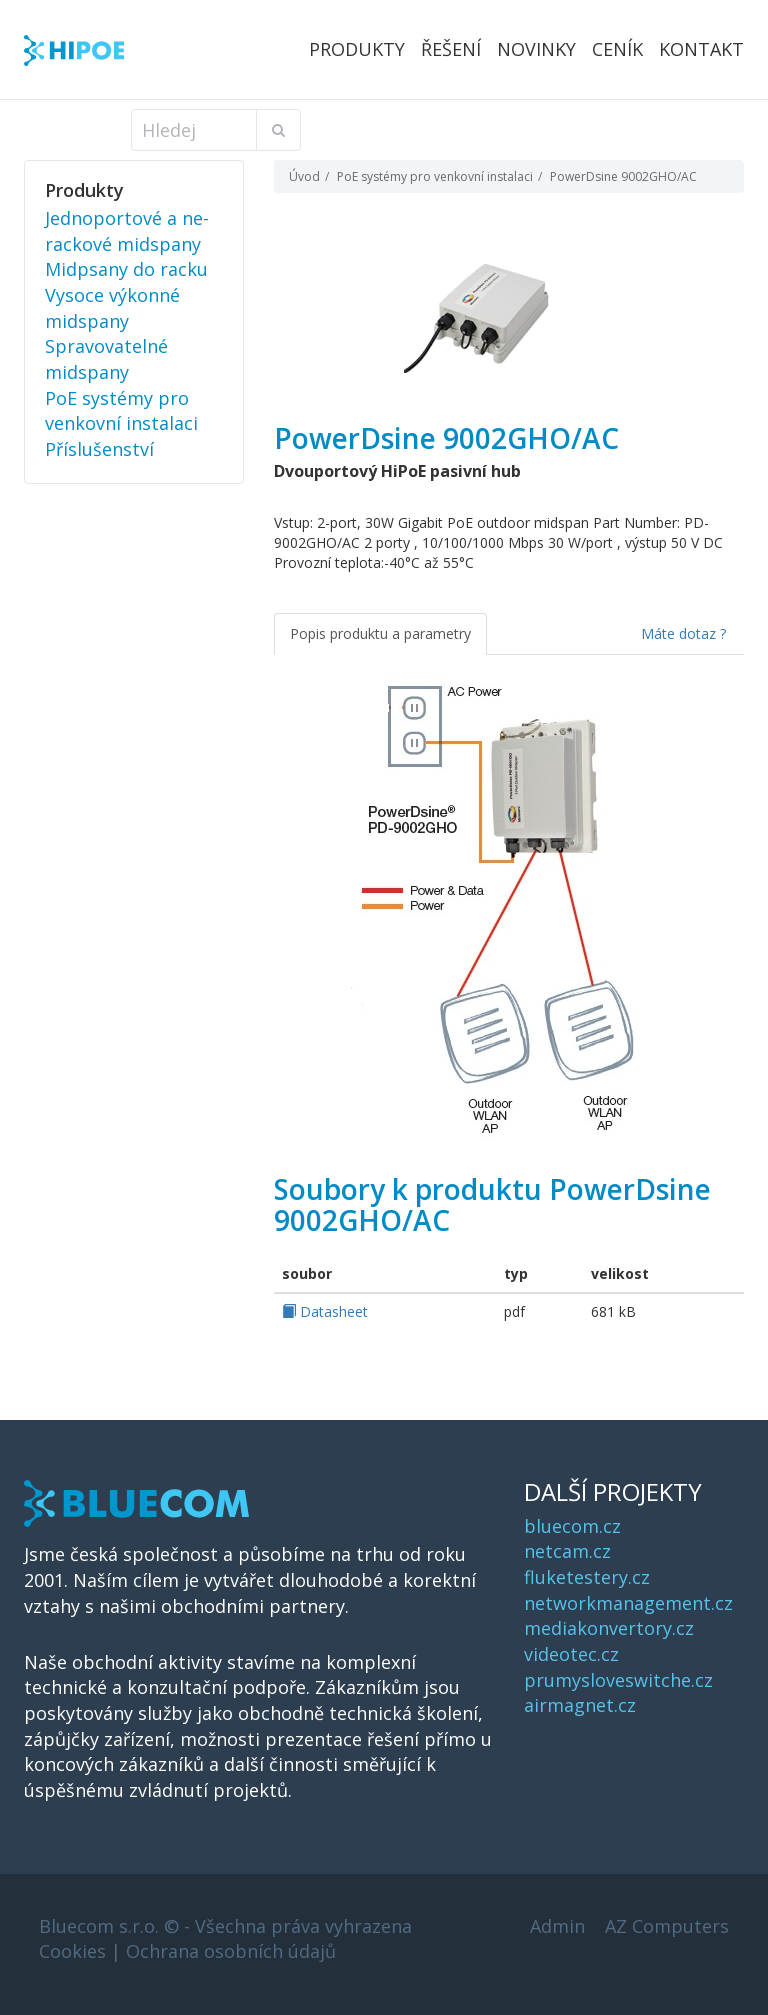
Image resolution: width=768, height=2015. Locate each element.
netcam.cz (567, 1551)
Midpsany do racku (126, 269)
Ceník (617, 49)
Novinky (536, 49)
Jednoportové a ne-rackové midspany (127, 231)
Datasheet (325, 1311)
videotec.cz (571, 1654)
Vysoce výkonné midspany (112, 308)
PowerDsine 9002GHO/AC (623, 176)
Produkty (357, 49)
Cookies (72, 1951)
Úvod (304, 176)
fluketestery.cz (587, 1577)
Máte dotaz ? (683, 633)
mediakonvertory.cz (609, 1628)
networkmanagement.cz (628, 1603)
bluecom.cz (572, 1526)
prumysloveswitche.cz (618, 1680)
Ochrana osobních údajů (231, 1951)
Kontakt (701, 49)
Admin (557, 1926)
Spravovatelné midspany (106, 359)
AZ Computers (667, 1926)
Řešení (451, 49)
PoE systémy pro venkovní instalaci (435, 176)
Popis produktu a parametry (380, 633)
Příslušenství (99, 449)
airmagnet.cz (580, 1705)
